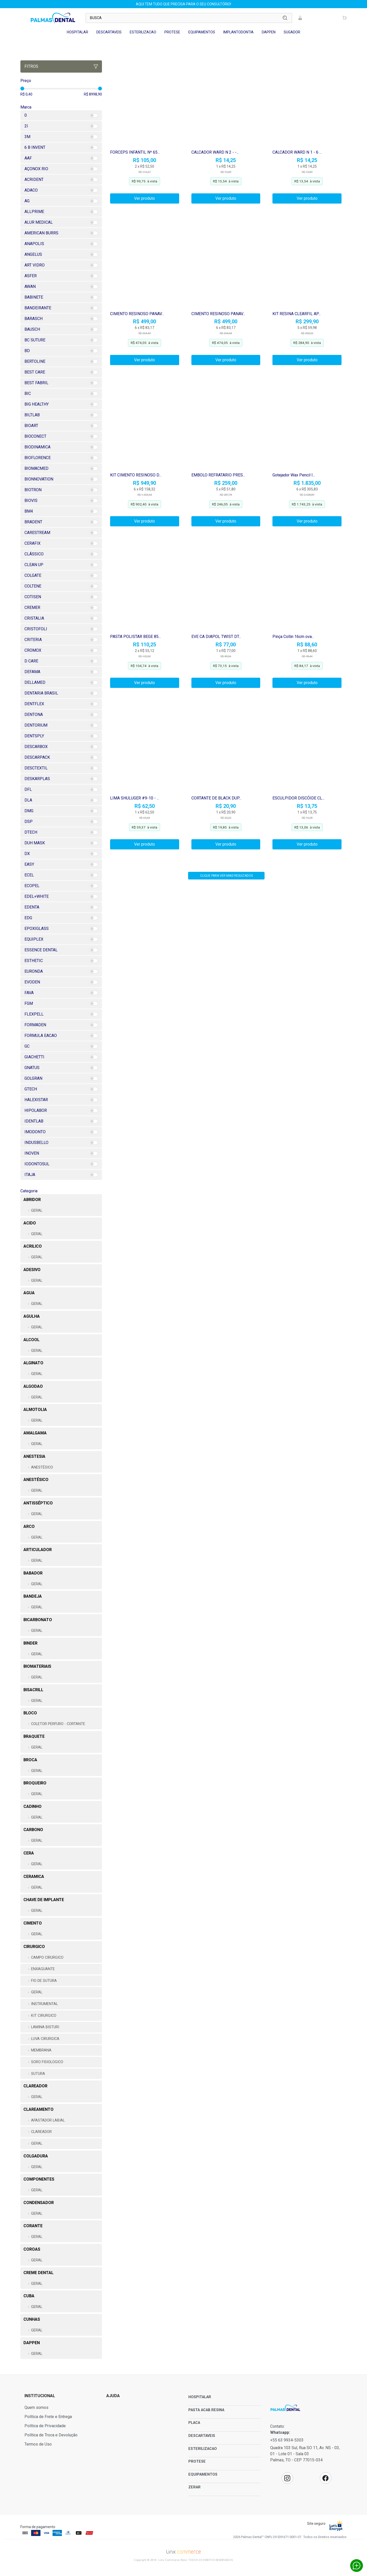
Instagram (287, 2478)
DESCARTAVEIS (109, 32)
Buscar (285, 18)
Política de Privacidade (45, 2425)
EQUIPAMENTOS (201, 32)
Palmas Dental (53, 17)
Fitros (61, 66)
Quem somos (36, 2407)
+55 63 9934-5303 (287, 2440)
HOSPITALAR (77, 32)
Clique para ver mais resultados (226, 875)
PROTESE (172, 32)
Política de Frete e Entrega (48, 2416)
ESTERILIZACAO (143, 32)
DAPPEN (269, 32)
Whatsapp (356, 2565)
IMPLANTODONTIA (238, 32)
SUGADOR (292, 32)
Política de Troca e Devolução (50, 2435)
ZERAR (194, 2487)
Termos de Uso (38, 2444)
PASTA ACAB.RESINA (206, 2410)
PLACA (194, 2423)
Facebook (325, 2478)
